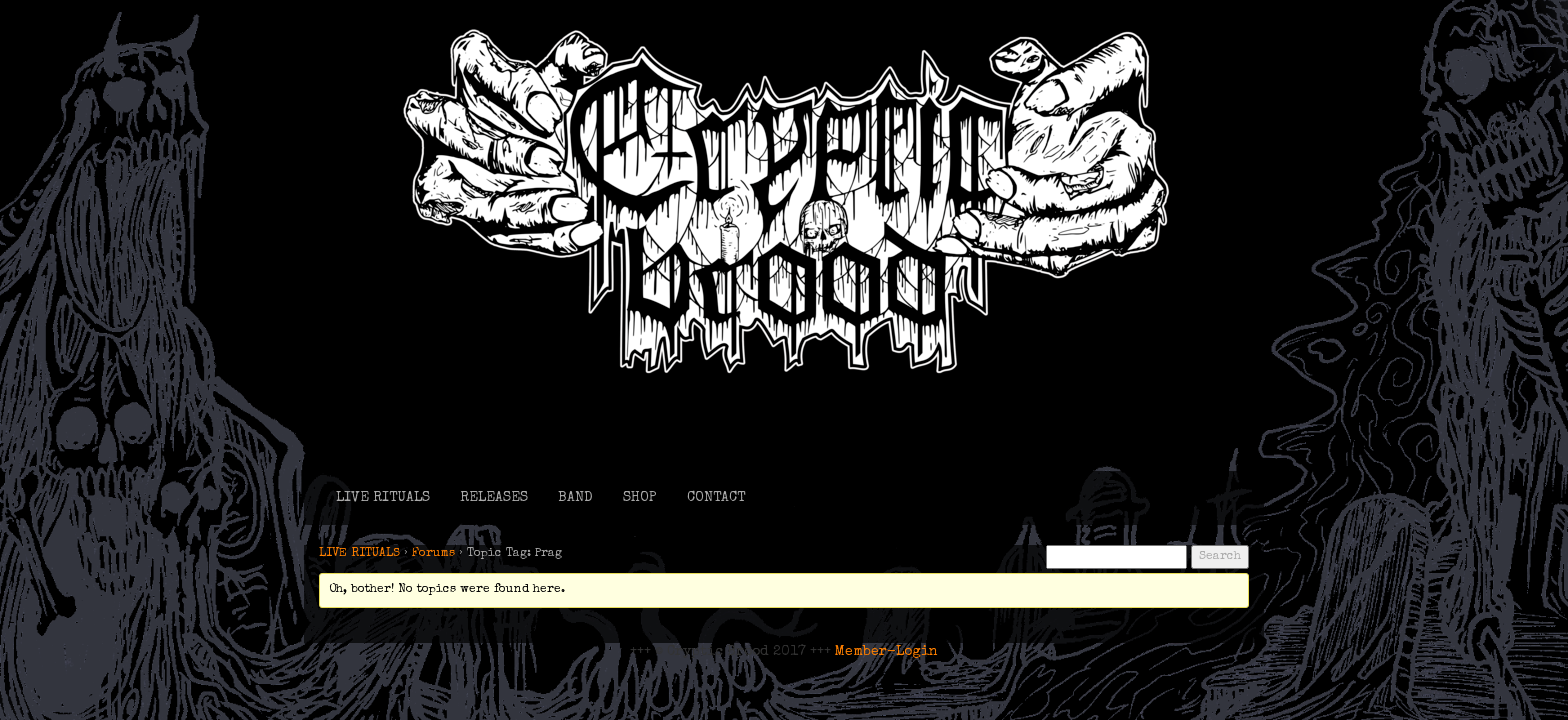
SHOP (640, 498)
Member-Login (886, 652)
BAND (575, 498)
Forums (433, 554)
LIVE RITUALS (383, 498)
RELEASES (494, 498)
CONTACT (716, 498)
